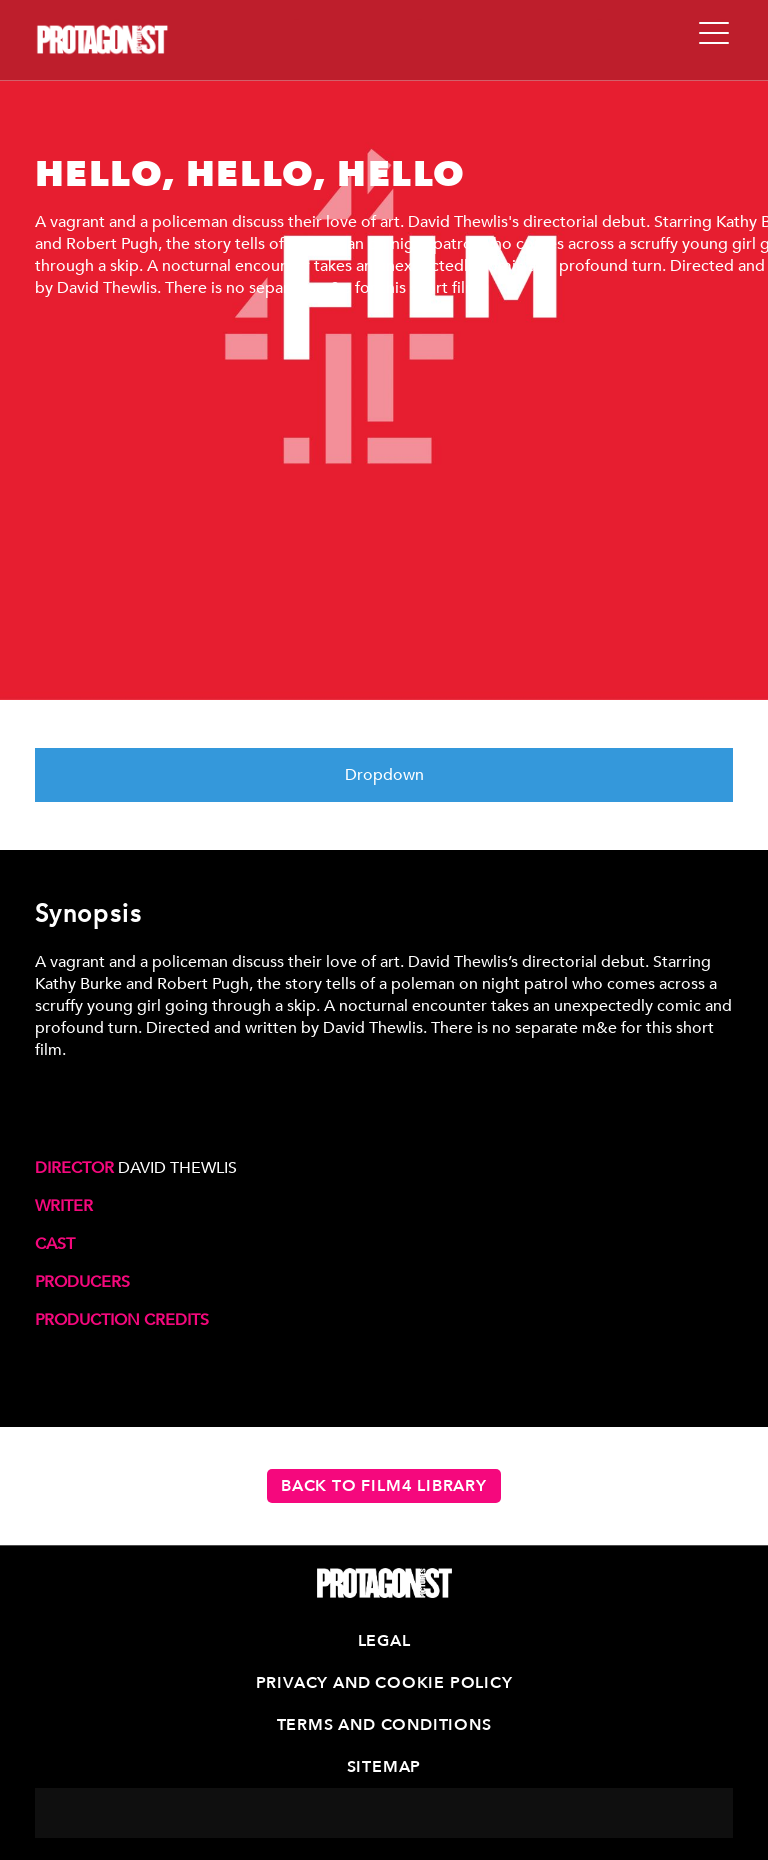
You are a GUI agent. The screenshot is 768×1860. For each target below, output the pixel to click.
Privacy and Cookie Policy (384, 1683)
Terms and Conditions (384, 1725)
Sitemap (384, 1767)
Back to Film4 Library (384, 1486)
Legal (384, 1641)
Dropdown (384, 775)
